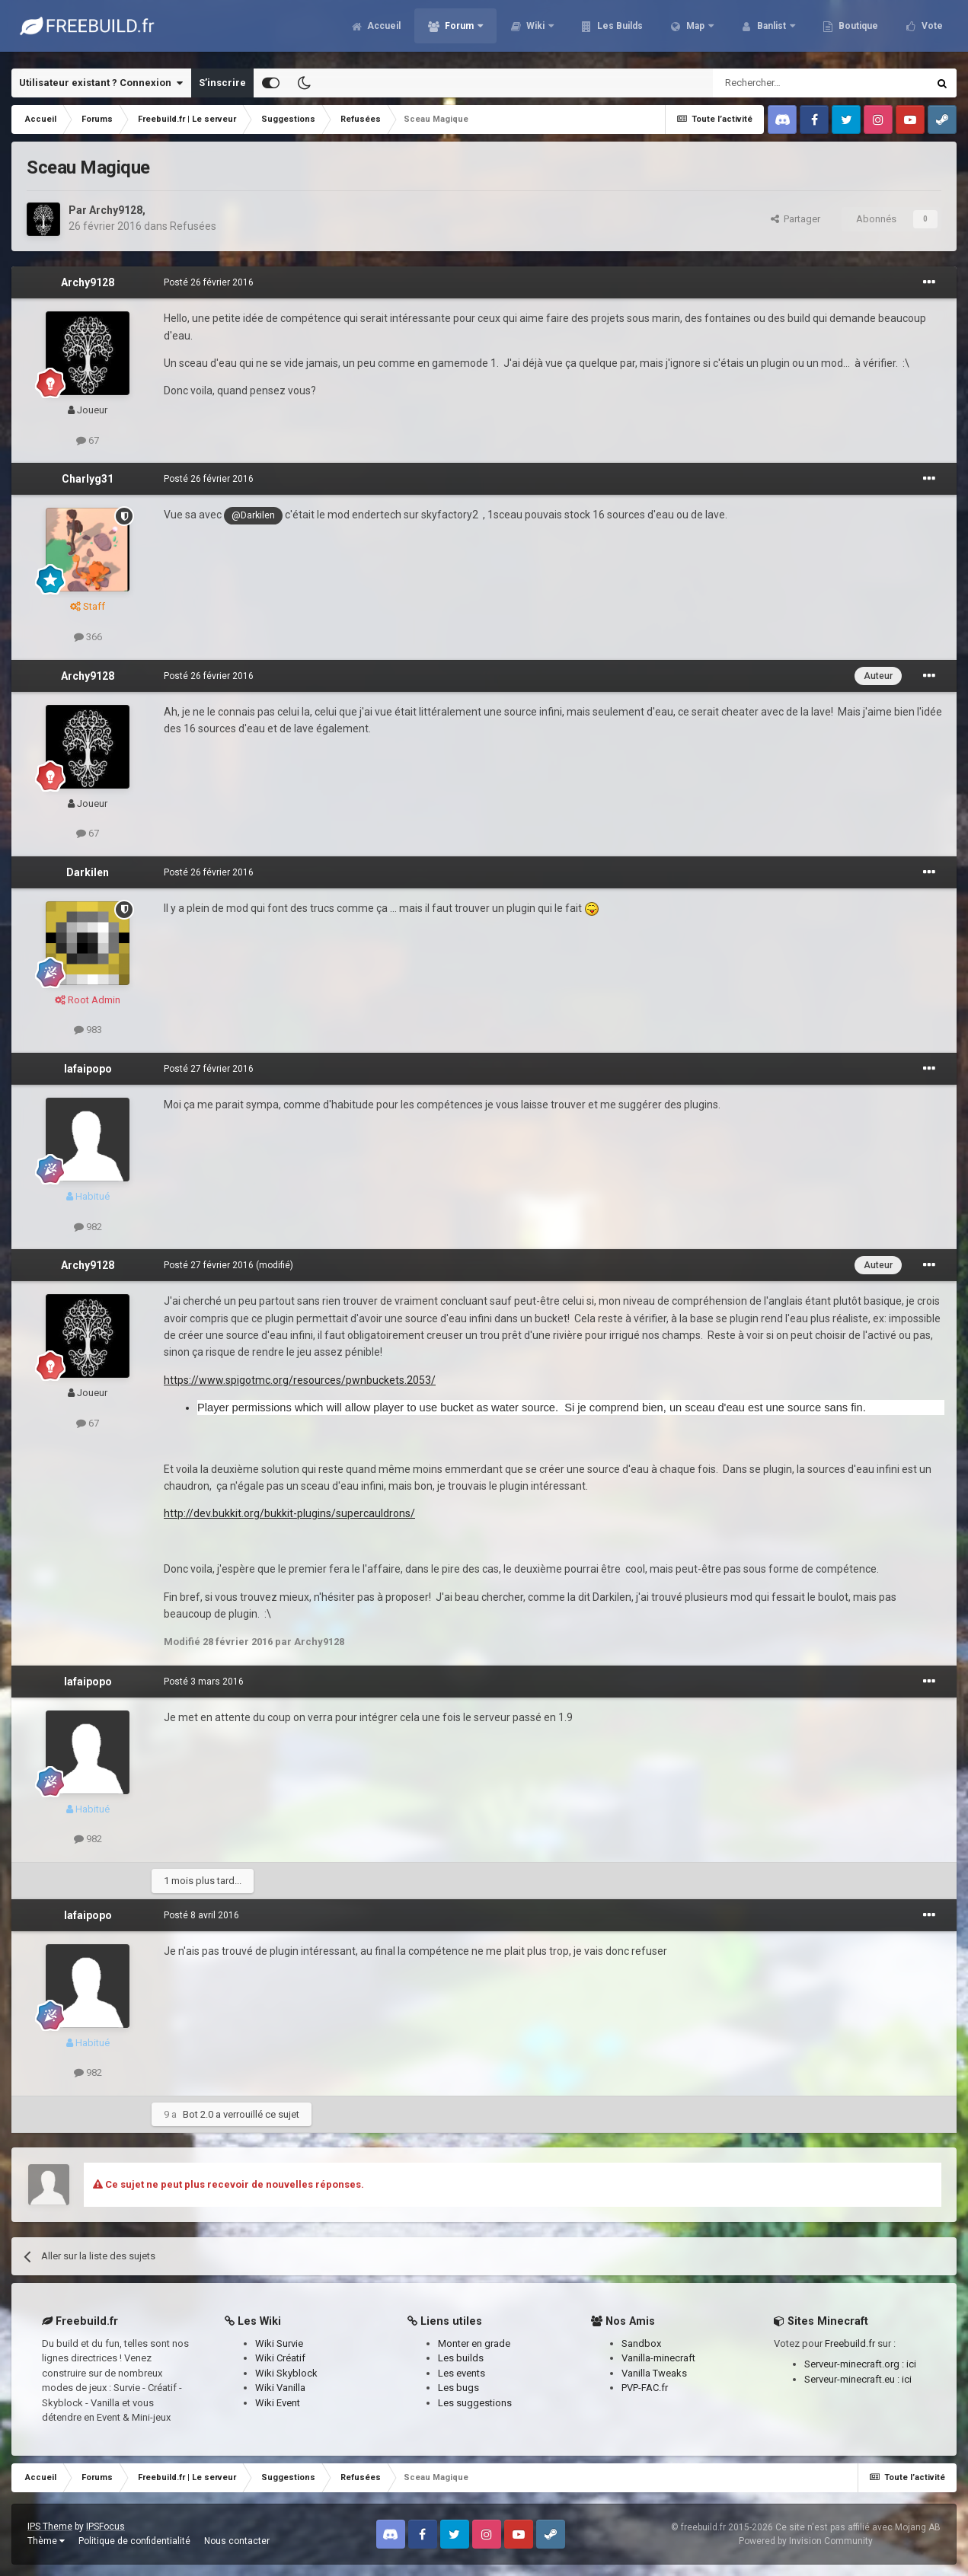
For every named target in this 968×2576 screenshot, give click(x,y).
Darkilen (87, 872)
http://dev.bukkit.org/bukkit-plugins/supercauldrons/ (289, 1513)
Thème (46, 2541)
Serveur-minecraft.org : (855, 2364)
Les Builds (619, 30)
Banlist (771, 30)
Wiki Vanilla (280, 2387)
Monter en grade (474, 2343)
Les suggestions (475, 2403)
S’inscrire (222, 82)
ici (911, 2364)
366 (88, 636)
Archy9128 (115, 210)
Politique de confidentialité (134, 2541)
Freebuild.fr (850, 2343)
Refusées (193, 226)
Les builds (461, 2358)
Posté (209, 282)
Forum (459, 30)
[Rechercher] (788, 83)
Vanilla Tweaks (654, 2373)
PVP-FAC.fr (644, 2387)
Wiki (535, 30)
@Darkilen (253, 515)
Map (695, 30)
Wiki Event (277, 2403)
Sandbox (641, 2343)
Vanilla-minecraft (658, 2358)
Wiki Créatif (280, 2358)
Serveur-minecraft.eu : (853, 2379)
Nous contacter (237, 2541)
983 (88, 1029)
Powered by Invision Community (806, 2541)
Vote (931, 30)
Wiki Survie (279, 2343)
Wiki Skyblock (286, 2373)
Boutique (857, 30)
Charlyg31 (87, 479)
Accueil (383, 30)
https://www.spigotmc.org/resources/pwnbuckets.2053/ (300, 1380)
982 (88, 1226)
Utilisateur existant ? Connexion (101, 83)
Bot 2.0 (198, 2114)
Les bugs (458, 2387)
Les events (461, 2373)
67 (87, 440)
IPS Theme (49, 2526)
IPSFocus (105, 2526)
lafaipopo (88, 1069)
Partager (795, 219)
